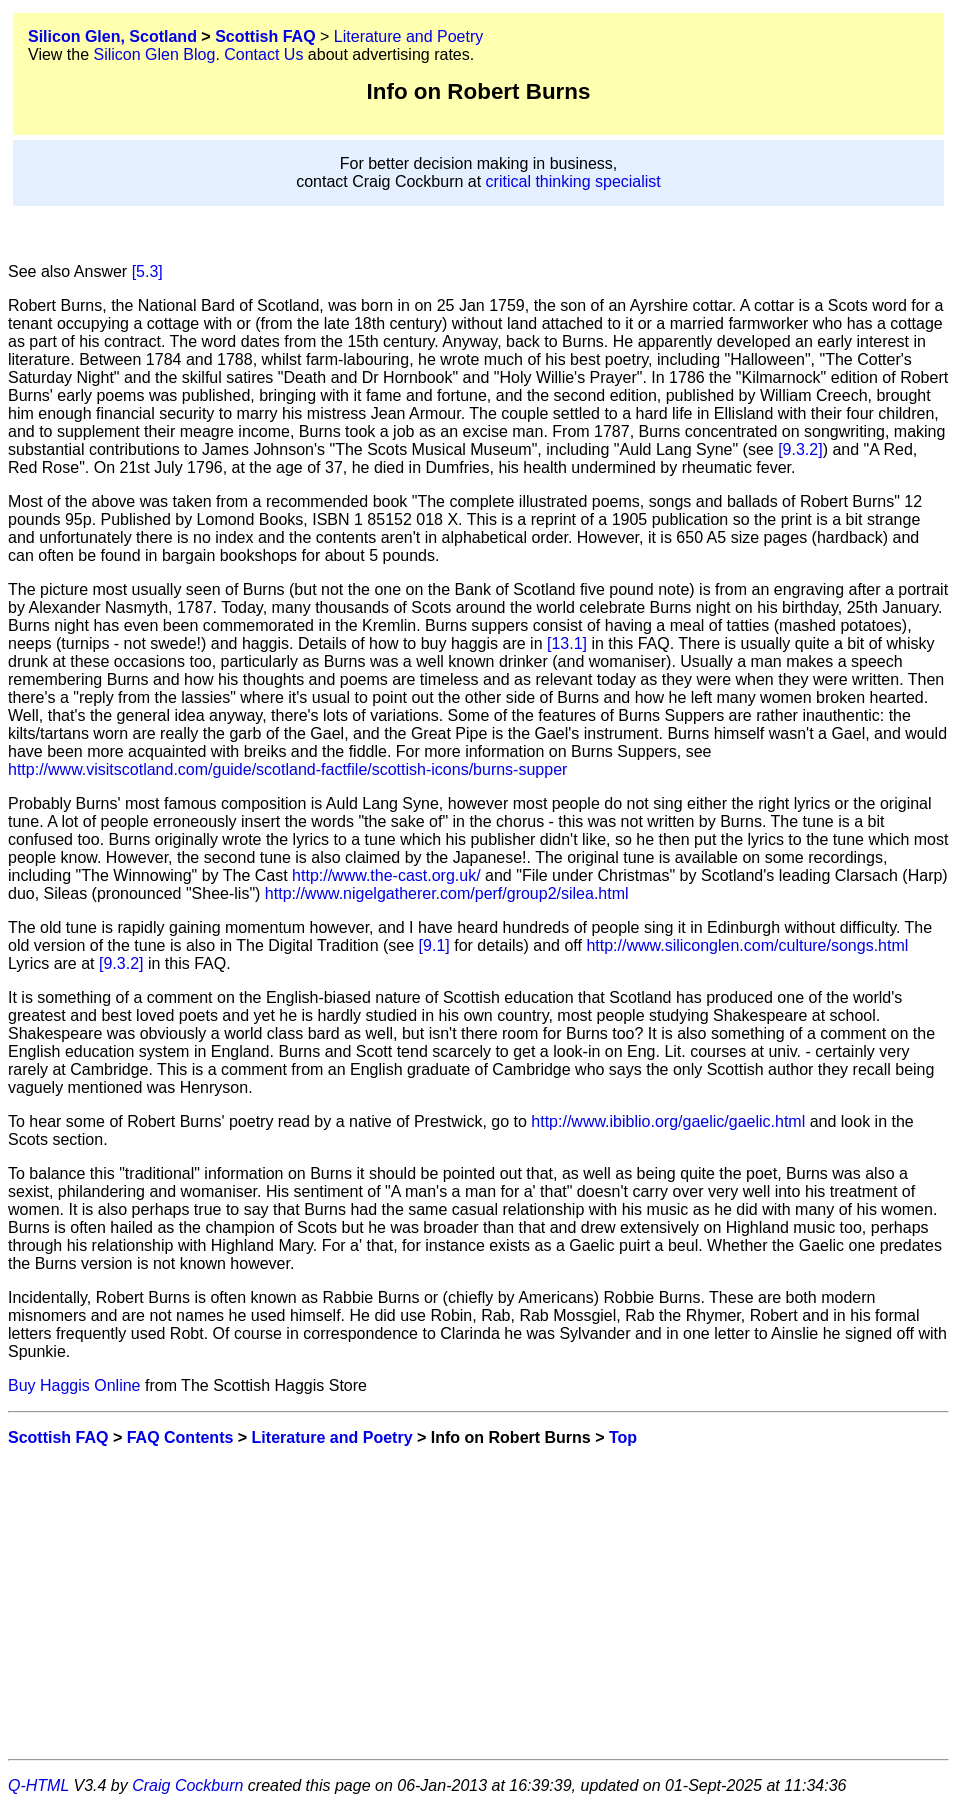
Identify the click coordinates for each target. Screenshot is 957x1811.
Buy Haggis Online (74, 1385)
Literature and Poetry (408, 36)
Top (623, 1437)
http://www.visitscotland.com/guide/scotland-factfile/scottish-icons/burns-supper (287, 769)
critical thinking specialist (573, 181)
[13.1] (567, 643)
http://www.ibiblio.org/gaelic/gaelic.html (668, 1121)
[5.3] (147, 271)
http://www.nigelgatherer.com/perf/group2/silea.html (447, 893)
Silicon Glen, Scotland (112, 36)
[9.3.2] (800, 449)
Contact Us (263, 54)
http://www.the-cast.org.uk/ (386, 875)
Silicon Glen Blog (155, 54)
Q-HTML (38, 1785)
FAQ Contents (180, 1437)
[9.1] (434, 945)
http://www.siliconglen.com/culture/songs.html (747, 945)
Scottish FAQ (265, 36)
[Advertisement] (478, 1603)
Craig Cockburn (187, 1785)
